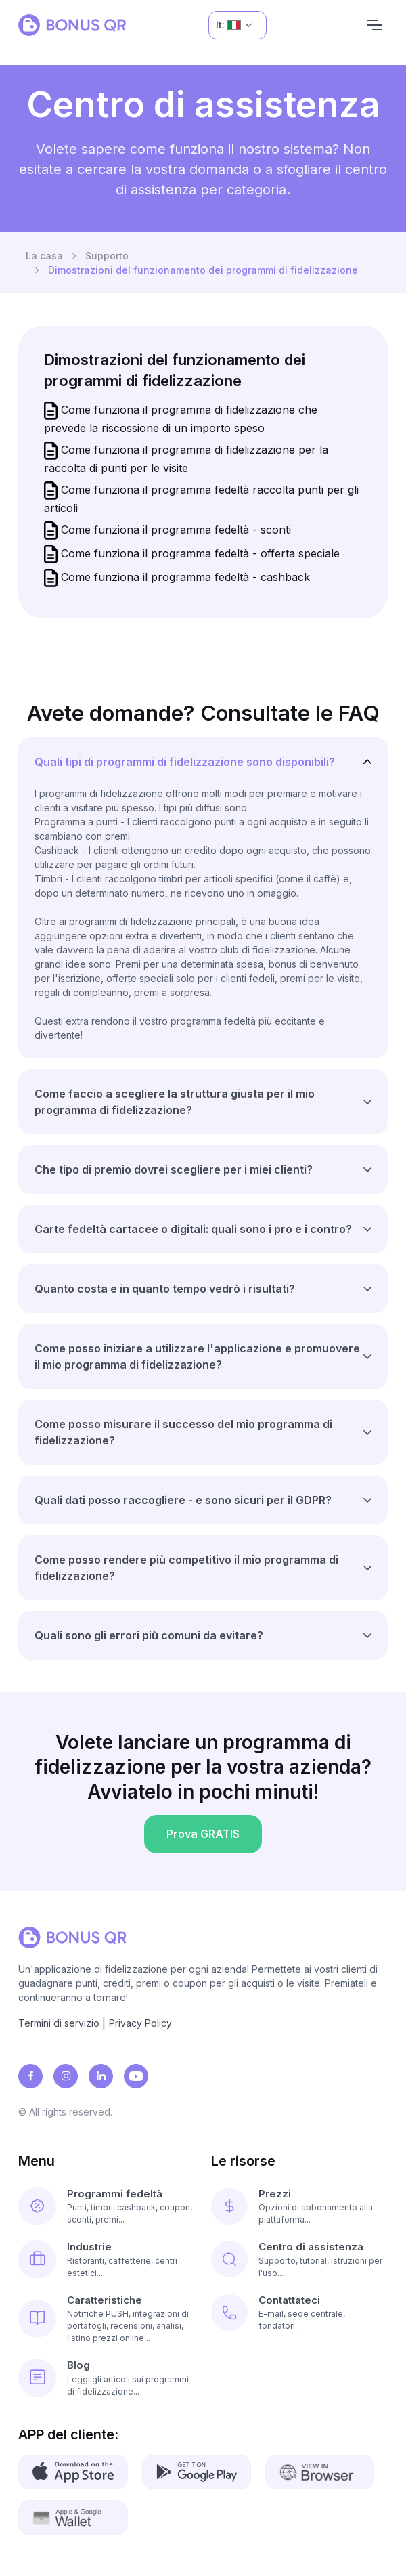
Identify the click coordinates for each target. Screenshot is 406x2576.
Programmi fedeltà (114, 2193)
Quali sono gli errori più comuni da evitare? (149, 1635)
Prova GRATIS (203, 1838)
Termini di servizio (58, 2023)
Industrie (89, 2246)
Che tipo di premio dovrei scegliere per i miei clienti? (174, 1169)
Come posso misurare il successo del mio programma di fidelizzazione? (183, 1432)
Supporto (107, 255)
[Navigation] (375, 25)
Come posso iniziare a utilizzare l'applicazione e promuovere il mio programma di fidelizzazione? (197, 1356)
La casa (44, 255)
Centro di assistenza (310, 2246)
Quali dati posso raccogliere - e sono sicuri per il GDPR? (183, 1500)
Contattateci (289, 2300)
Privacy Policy (140, 2023)
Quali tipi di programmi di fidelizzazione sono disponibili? (185, 762)
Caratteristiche (104, 2300)
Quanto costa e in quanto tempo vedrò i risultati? (165, 1288)
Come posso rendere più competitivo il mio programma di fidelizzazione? (186, 1568)
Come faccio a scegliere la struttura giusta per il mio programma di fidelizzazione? (175, 1102)
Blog (78, 2365)
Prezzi (274, 2193)
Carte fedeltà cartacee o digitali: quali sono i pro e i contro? (193, 1229)
